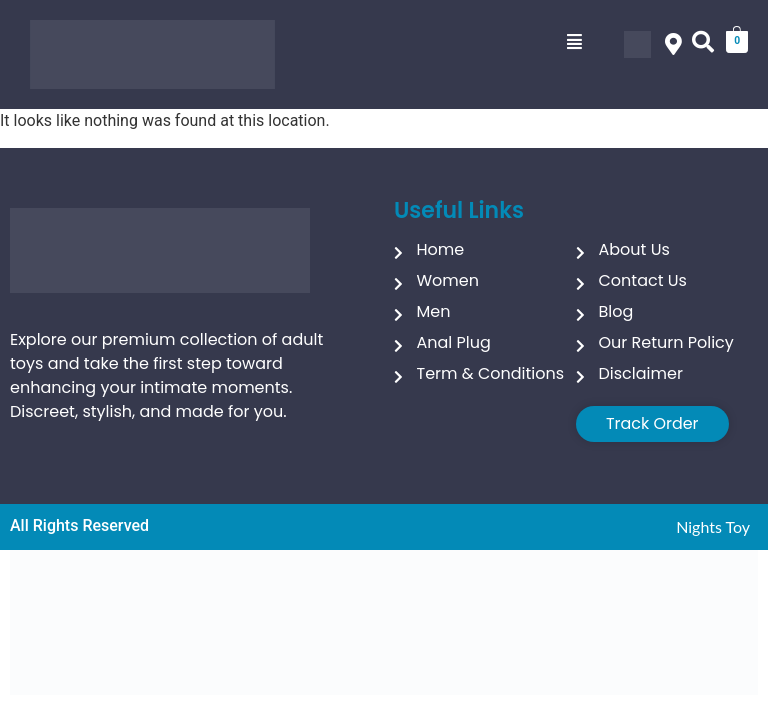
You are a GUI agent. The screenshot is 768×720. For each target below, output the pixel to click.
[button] (574, 42)
